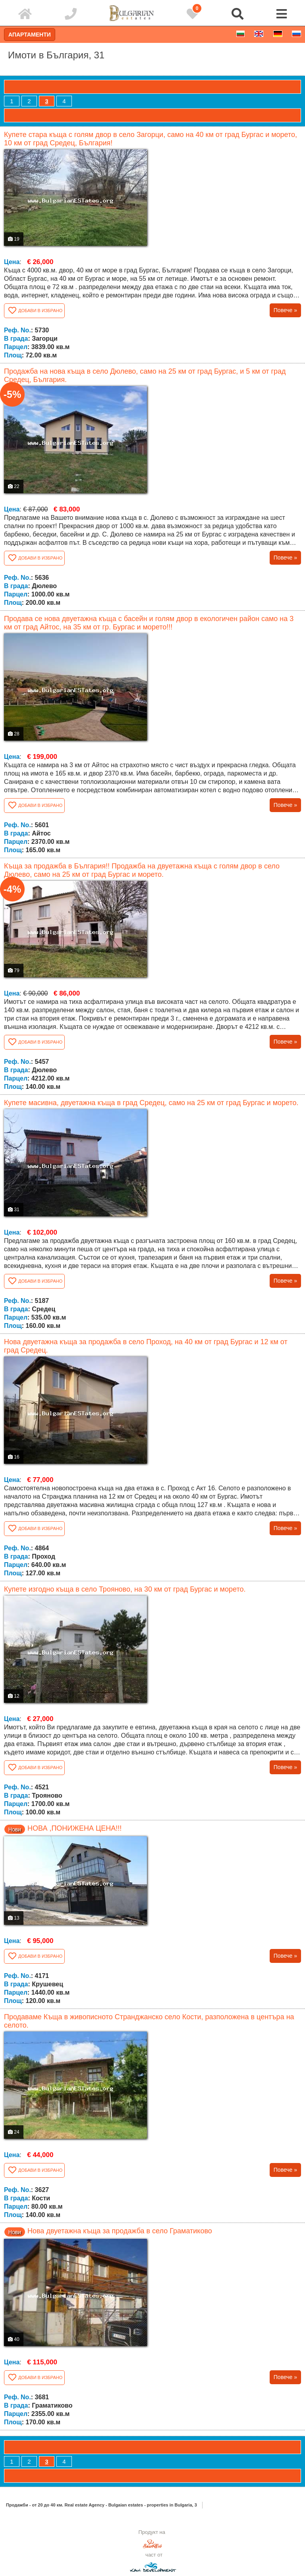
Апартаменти (29, 34)
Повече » (285, 310)
